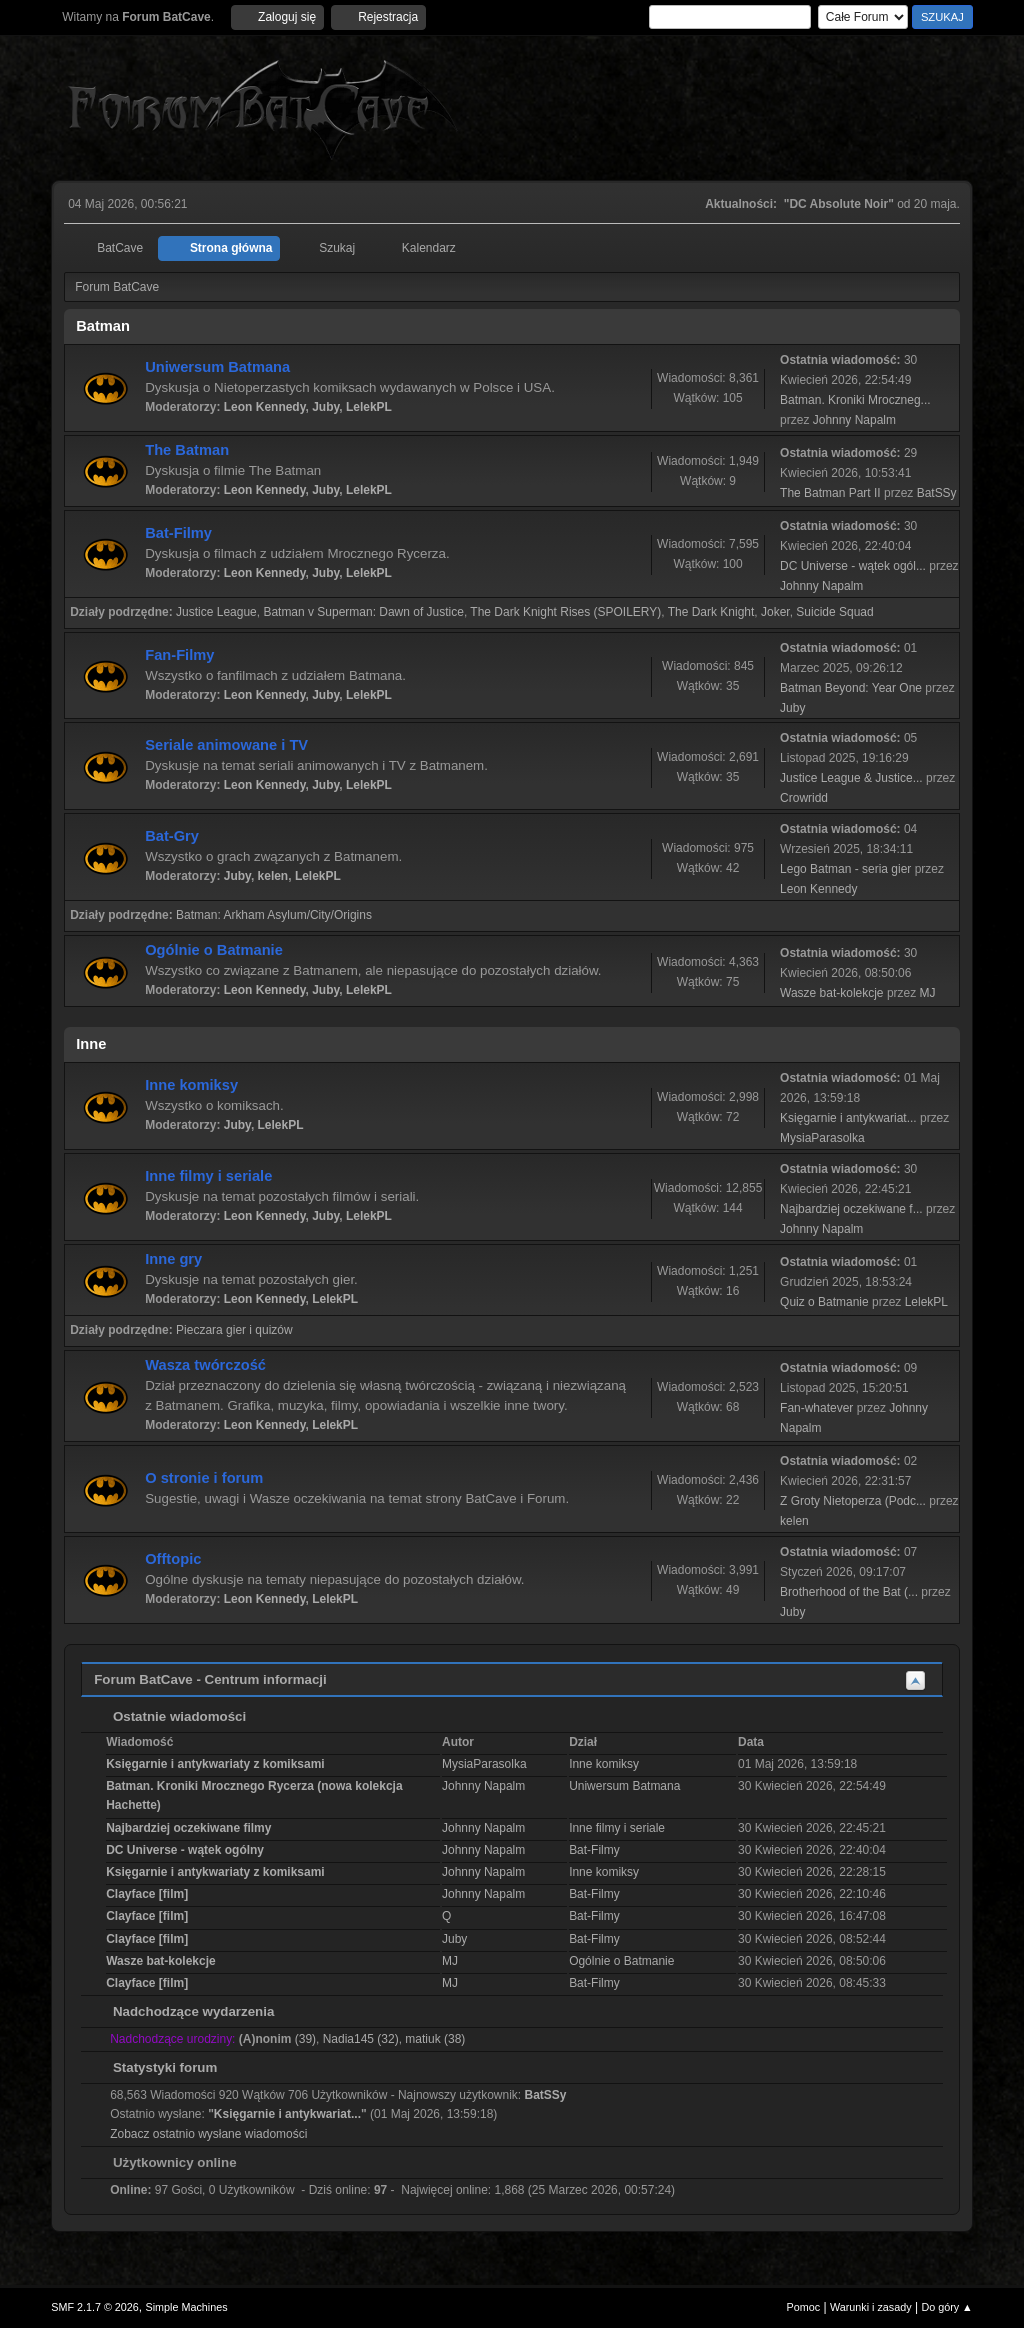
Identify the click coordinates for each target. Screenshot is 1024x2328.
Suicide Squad (834, 612)
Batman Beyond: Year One (851, 688)
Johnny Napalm (854, 420)
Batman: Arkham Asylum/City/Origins (274, 915)
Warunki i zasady (871, 2307)
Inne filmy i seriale (208, 1176)
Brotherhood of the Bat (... (849, 1592)
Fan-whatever (816, 1408)
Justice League (216, 612)
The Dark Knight (711, 612)
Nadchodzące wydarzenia (183, 2011)
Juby (325, 407)
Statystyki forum (155, 2067)
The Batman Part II (830, 493)
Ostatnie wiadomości (169, 1716)
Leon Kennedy (265, 407)
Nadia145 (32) (361, 2039)
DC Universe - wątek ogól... (853, 566)
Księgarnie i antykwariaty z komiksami (215, 1764)
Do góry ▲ (946, 2307)
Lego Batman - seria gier (845, 869)
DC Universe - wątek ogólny (185, 1850)
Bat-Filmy (178, 533)
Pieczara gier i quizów (234, 1330)
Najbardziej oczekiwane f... (851, 1209)
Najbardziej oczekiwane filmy (188, 1828)
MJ (928, 993)
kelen (273, 876)
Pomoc (804, 2307)
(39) (277, 2039)
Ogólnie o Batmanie (214, 950)
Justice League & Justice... (851, 778)
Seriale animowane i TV (226, 745)
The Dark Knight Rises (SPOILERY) (565, 612)
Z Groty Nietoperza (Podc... (853, 1501)
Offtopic (173, 1559)
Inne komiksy (191, 1085)
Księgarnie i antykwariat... (848, 1118)
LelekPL (369, 407)
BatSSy (937, 493)
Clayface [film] (147, 1894)
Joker (775, 612)
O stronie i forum (204, 1478)
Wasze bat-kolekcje (831, 993)
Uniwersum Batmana (217, 367)
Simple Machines (187, 2307)
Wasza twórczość (205, 1365)
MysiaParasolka (822, 1138)
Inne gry (173, 1259)
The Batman (187, 450)
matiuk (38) (435, 2039)
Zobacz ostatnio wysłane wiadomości (208, 2134)
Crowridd (804, 798)
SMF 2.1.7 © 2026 (95, 2307)
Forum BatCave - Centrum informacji (210, 1679)
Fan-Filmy (179, 655)
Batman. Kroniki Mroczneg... (855, 400)
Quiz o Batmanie (824, 1302)
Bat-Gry (172, 836)
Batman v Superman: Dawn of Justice (363, 612)
